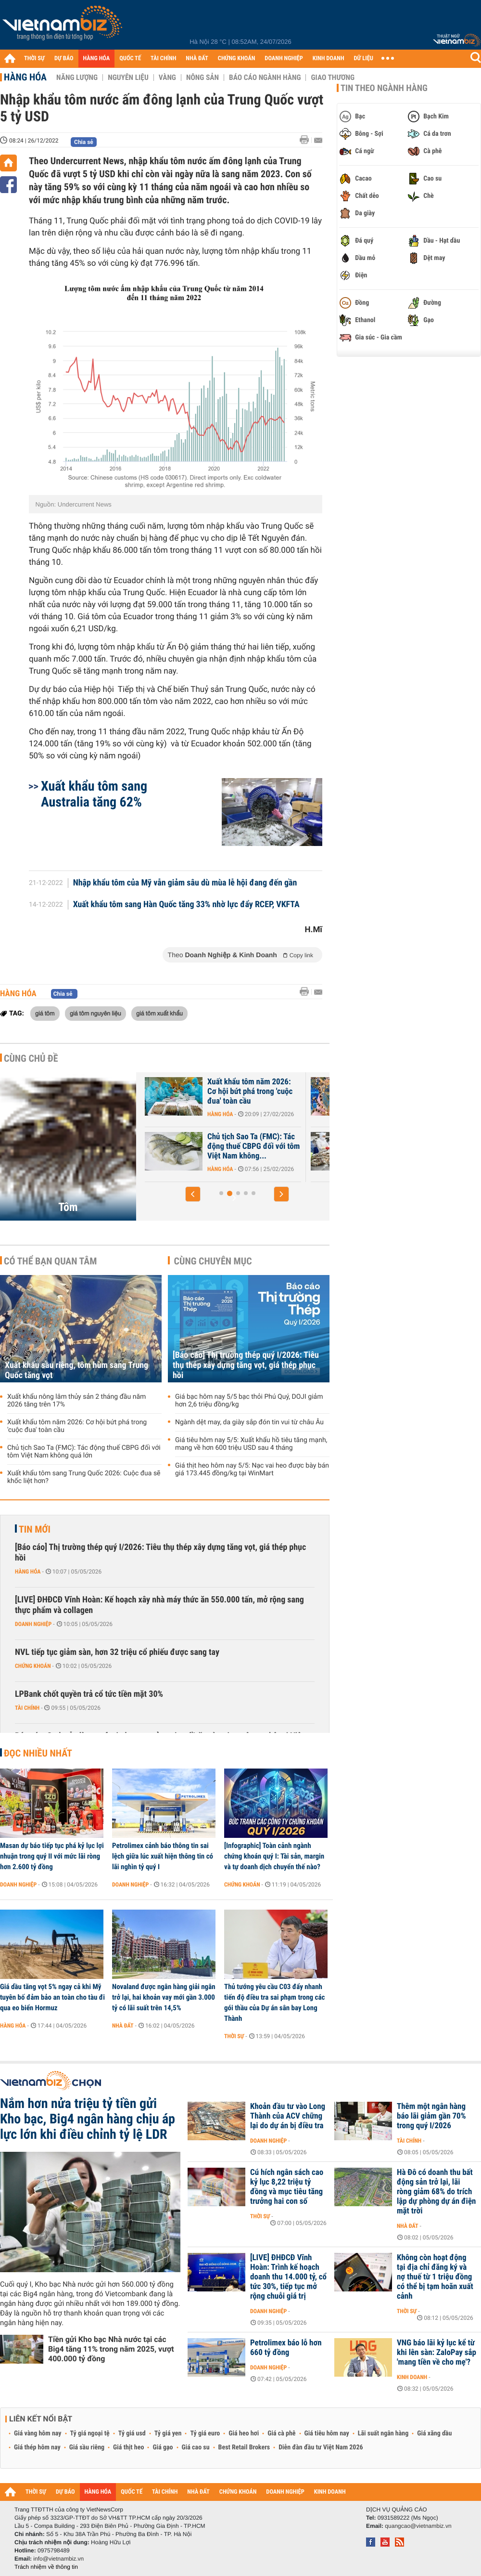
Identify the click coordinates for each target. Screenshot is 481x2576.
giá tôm (45, 1013)
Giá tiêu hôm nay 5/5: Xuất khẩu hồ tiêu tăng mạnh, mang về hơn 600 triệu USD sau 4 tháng (251, 1444)
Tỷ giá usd (132, 2433)
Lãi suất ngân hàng (383, 2433)
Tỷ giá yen (168, 2433)
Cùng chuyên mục (213, 1261)
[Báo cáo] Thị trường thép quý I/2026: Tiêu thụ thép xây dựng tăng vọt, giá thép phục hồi (246, 1365)
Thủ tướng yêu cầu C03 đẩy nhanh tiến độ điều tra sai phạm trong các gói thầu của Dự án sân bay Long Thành (274, 2002)
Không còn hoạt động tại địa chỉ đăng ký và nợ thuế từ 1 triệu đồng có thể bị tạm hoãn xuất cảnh (435, 2277)
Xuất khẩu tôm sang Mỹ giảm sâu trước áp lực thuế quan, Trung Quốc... (220, 1091)
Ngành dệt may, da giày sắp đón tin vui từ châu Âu (249, 1422)
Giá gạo (162, 2447)
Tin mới (35, 1529)
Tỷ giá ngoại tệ (90, 2433)
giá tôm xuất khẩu (159, 1013)
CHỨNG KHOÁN (236, 58)
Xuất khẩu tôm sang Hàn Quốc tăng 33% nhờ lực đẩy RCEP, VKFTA (186, 905)
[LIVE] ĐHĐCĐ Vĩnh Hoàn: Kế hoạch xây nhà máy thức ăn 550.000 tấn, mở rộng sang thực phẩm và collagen (159, 1605)
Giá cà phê (281, 2433)
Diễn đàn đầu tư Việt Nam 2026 (320, 2447)
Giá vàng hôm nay (38, 2433)
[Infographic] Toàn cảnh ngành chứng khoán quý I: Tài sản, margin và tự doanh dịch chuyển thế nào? (274, 1856)
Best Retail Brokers (244, 2447)
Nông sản (202, 77)
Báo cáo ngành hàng (265, 77)
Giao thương (332, 77)
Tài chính (27, 1707)
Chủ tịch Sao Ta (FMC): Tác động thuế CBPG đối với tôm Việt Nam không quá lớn (84, 1451)
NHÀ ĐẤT (197, 58)
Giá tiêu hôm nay (326, 2433)
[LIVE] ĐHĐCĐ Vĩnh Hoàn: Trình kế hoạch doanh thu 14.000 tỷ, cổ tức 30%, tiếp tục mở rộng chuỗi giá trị (288, 2277)
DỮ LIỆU (363, 58)
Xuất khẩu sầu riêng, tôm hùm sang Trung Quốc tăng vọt (220, 1146)
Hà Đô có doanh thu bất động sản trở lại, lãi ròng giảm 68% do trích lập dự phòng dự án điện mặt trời (436, 2192)
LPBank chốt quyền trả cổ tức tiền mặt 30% (89, 1694)
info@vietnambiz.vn (58, 2558)
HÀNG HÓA (96, 58)
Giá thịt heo (128, 2447)
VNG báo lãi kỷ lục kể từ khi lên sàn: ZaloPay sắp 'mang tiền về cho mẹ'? (436, 2352)
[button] (193, 1194)
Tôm (67, 1207)
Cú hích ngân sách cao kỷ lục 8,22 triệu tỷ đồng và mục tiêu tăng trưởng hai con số (286, 2187)
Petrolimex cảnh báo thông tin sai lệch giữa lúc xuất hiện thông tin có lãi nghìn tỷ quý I (162, 1856)
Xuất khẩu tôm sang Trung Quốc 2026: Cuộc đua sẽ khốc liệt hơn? (84, 1477)
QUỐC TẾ (130, 58)
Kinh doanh (412, 2377)
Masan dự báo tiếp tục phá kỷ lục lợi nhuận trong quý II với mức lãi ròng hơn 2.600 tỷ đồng (52, 1856)
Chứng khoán (33, 1666)
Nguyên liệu (128, 77)
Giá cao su (196, 2447)
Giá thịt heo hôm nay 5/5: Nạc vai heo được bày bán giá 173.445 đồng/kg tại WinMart (252, 1469)
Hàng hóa (25, 77)
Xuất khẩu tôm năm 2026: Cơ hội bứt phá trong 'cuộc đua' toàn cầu (77, 1426)
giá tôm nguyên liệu (95, 1013)
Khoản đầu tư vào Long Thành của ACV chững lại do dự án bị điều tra (287, 2116)
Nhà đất (123, 2025)
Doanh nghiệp (33, 1624)
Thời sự (234, 2036)
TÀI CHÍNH (163, 58)
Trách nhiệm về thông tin (46, 2566)
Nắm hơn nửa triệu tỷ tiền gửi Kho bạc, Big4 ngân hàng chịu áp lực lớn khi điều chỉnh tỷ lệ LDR (87, 2119)
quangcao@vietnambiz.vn (418, 2526)
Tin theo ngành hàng (384, 88)
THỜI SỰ (34, 58)
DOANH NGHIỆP (284, 58)
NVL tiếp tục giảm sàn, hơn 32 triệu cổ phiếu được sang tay (117, 1652)
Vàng (167, 77)
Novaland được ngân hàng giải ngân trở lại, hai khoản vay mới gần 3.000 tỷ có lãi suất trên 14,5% (163, 1997)
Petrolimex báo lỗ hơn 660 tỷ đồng (286, 2347)
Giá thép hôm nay (37, 2447)
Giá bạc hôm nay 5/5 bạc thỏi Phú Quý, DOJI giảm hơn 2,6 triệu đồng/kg (249, 1400)
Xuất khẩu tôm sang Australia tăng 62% (94, 794)
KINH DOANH (328, 58)
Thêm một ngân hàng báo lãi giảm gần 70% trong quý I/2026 (431, 2116)
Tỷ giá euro (205, 2433)
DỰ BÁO (64, 58)
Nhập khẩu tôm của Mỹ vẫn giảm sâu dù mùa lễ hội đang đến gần (185, 883)
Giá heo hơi (243, 2433)
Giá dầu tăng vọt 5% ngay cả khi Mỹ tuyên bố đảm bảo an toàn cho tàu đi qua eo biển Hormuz (52, 1997)
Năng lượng (77, 77)
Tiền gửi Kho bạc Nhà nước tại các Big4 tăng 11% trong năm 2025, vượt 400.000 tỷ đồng (111, 2349)
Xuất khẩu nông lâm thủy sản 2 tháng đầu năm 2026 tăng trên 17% (76, 1400)
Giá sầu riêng (86, 2447)
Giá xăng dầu (434, 2433)
